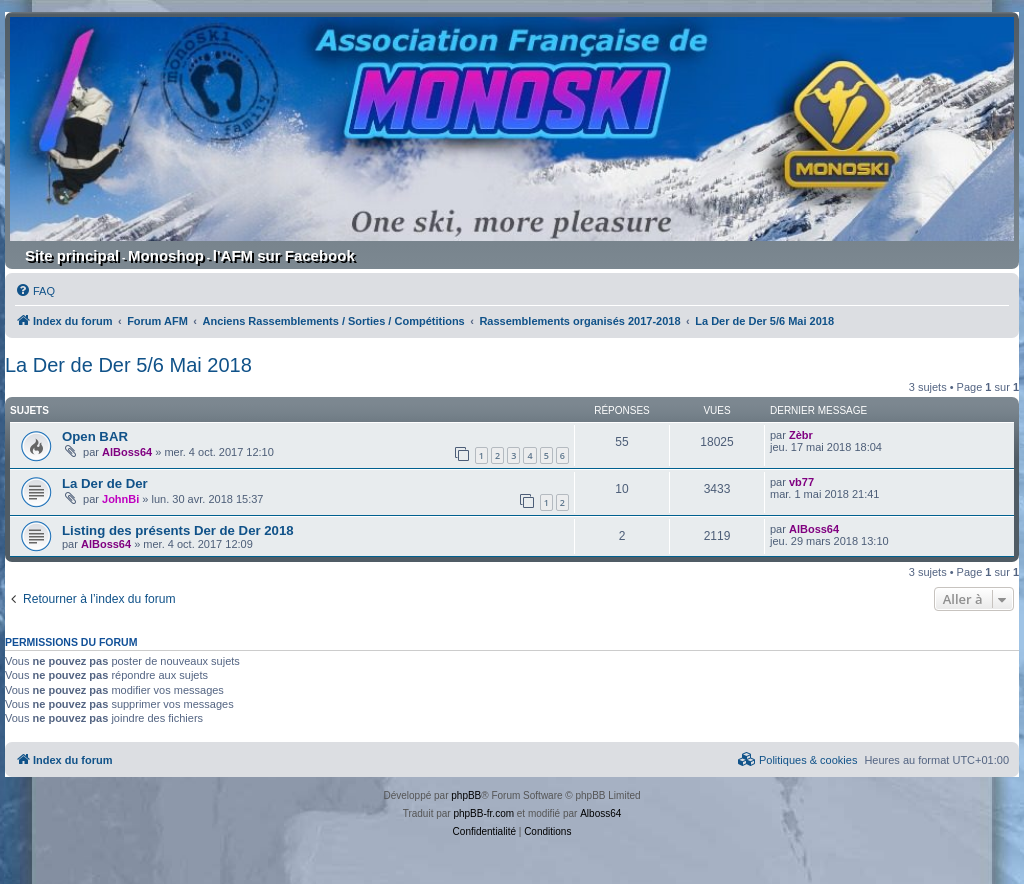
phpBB (466, 795)
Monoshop (166, 255)
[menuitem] (35, 291)
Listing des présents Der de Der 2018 (178, 530)
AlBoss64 (127, 452)
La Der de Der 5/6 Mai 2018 (128, 365)
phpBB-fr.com (483, 813)
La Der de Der (105, 483)
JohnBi (120, 499)
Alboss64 (600, 813)
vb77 (801, 482)
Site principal (72, 255)
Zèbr (801, 435)
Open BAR (95, 436)
